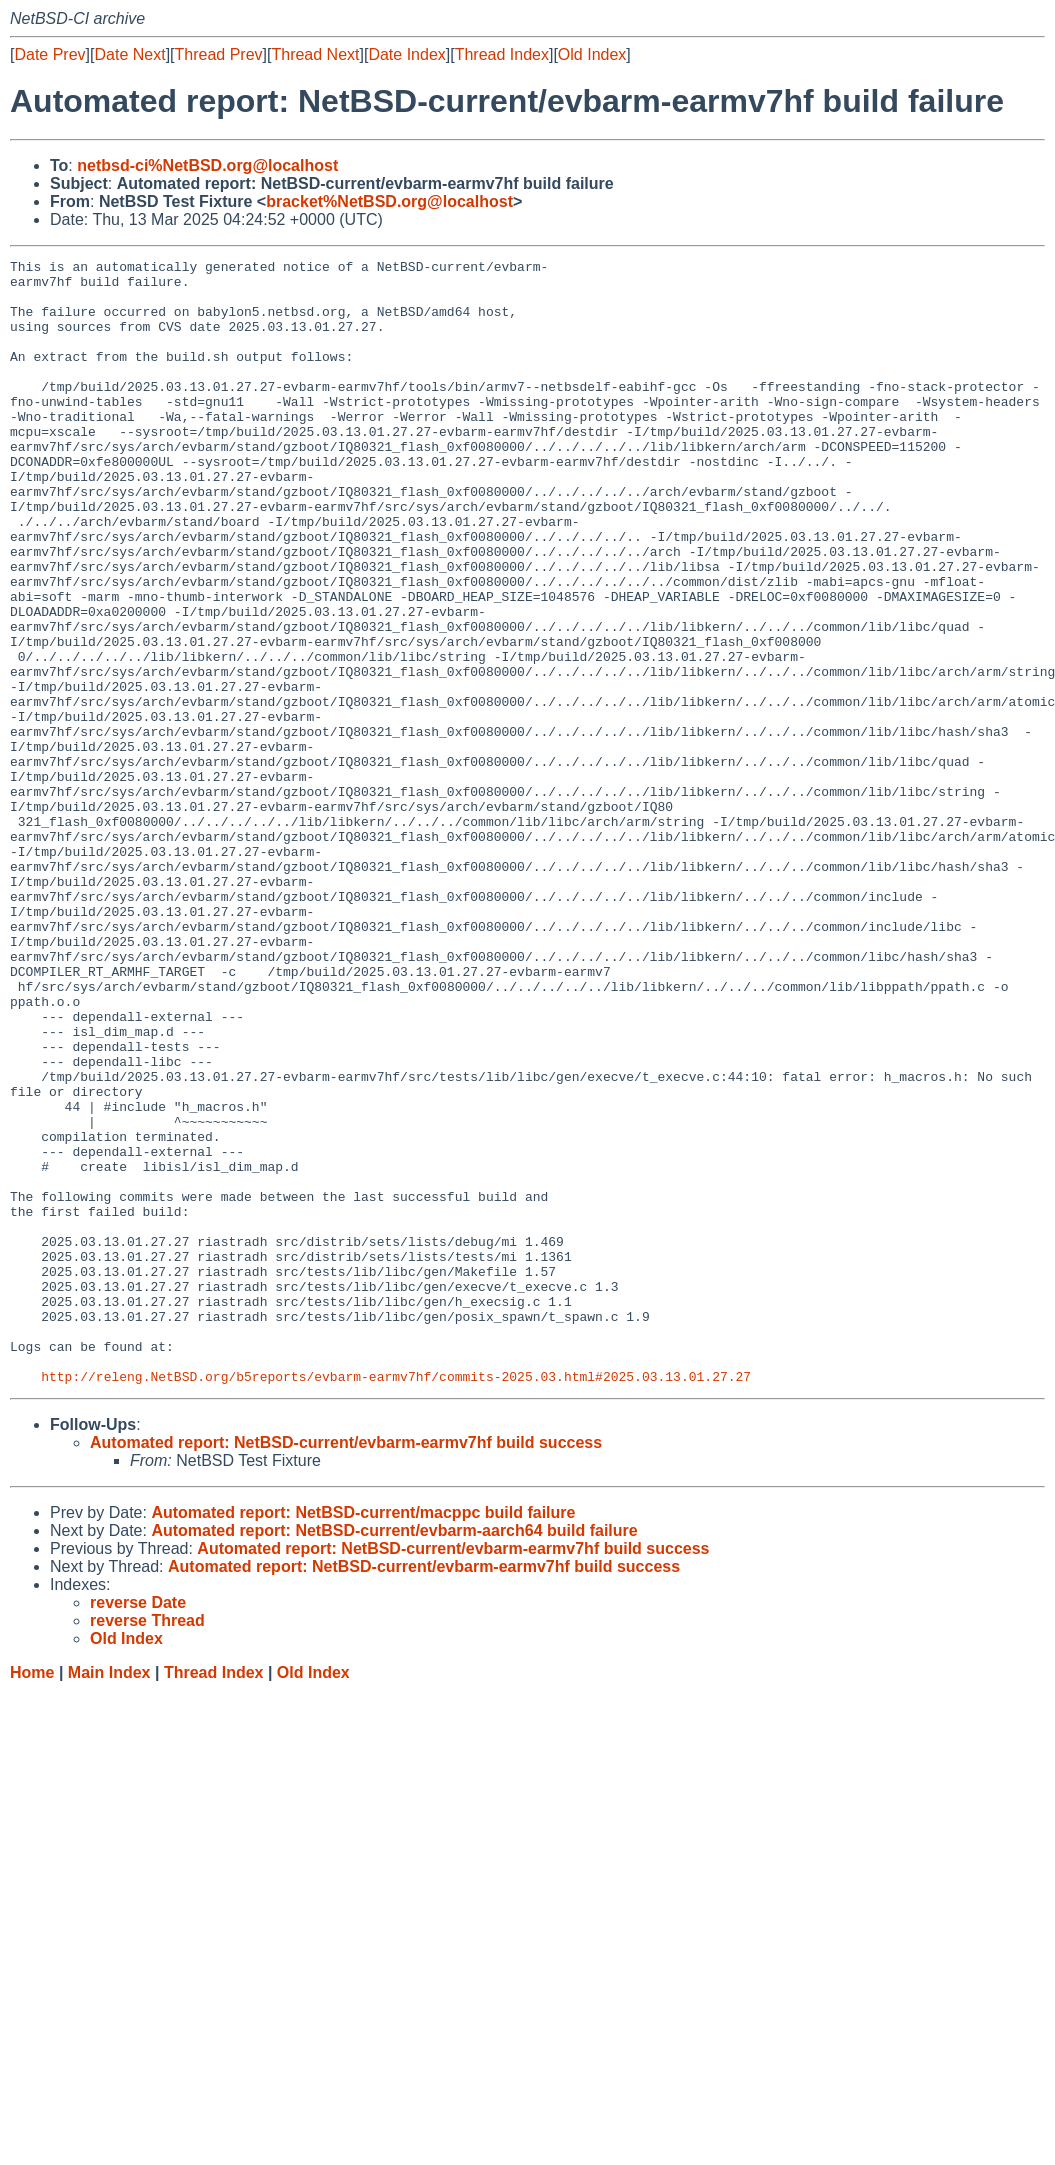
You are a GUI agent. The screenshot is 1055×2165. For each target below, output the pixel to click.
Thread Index (502, 54)
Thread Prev (219, 54)
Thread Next (315, 54)
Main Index (109, 1897)
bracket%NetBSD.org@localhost (389, 201)
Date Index (406, 54)
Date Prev (49, 54)
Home (32, 1897)
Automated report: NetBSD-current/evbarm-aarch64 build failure (394, 1755)
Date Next (129, 54)
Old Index (592, 54)
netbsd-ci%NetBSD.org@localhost (207, 165)
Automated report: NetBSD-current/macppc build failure (363, 1737)
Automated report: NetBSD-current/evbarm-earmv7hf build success (346, 1667)
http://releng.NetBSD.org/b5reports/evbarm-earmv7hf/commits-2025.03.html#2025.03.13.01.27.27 (396, 1601)
